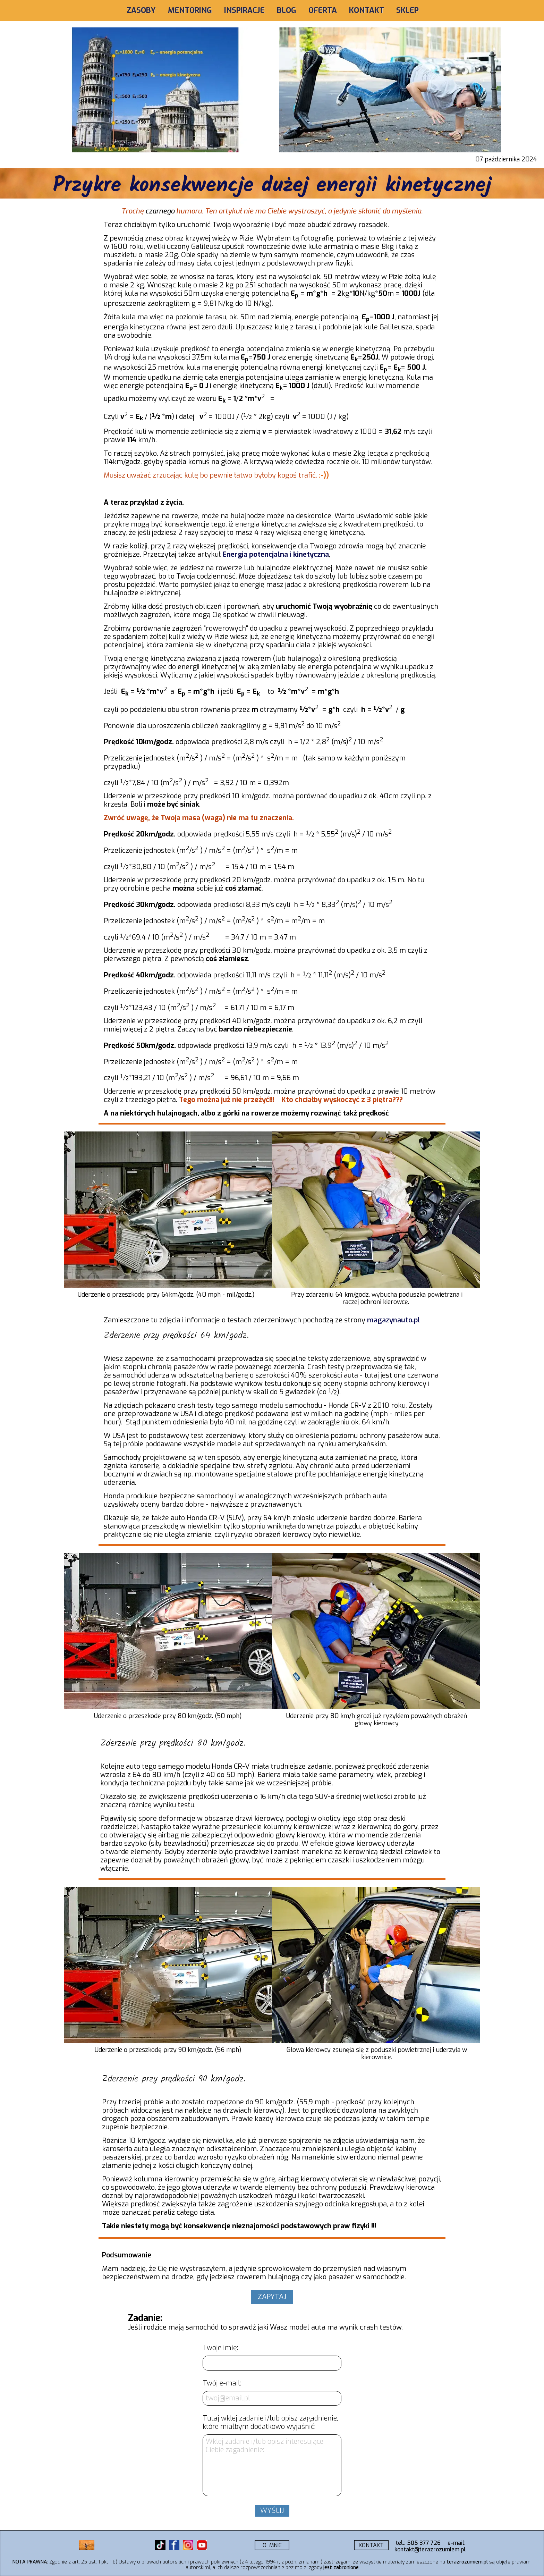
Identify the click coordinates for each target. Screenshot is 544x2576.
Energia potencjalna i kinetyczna (275, 554)
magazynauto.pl (393, 1320)
